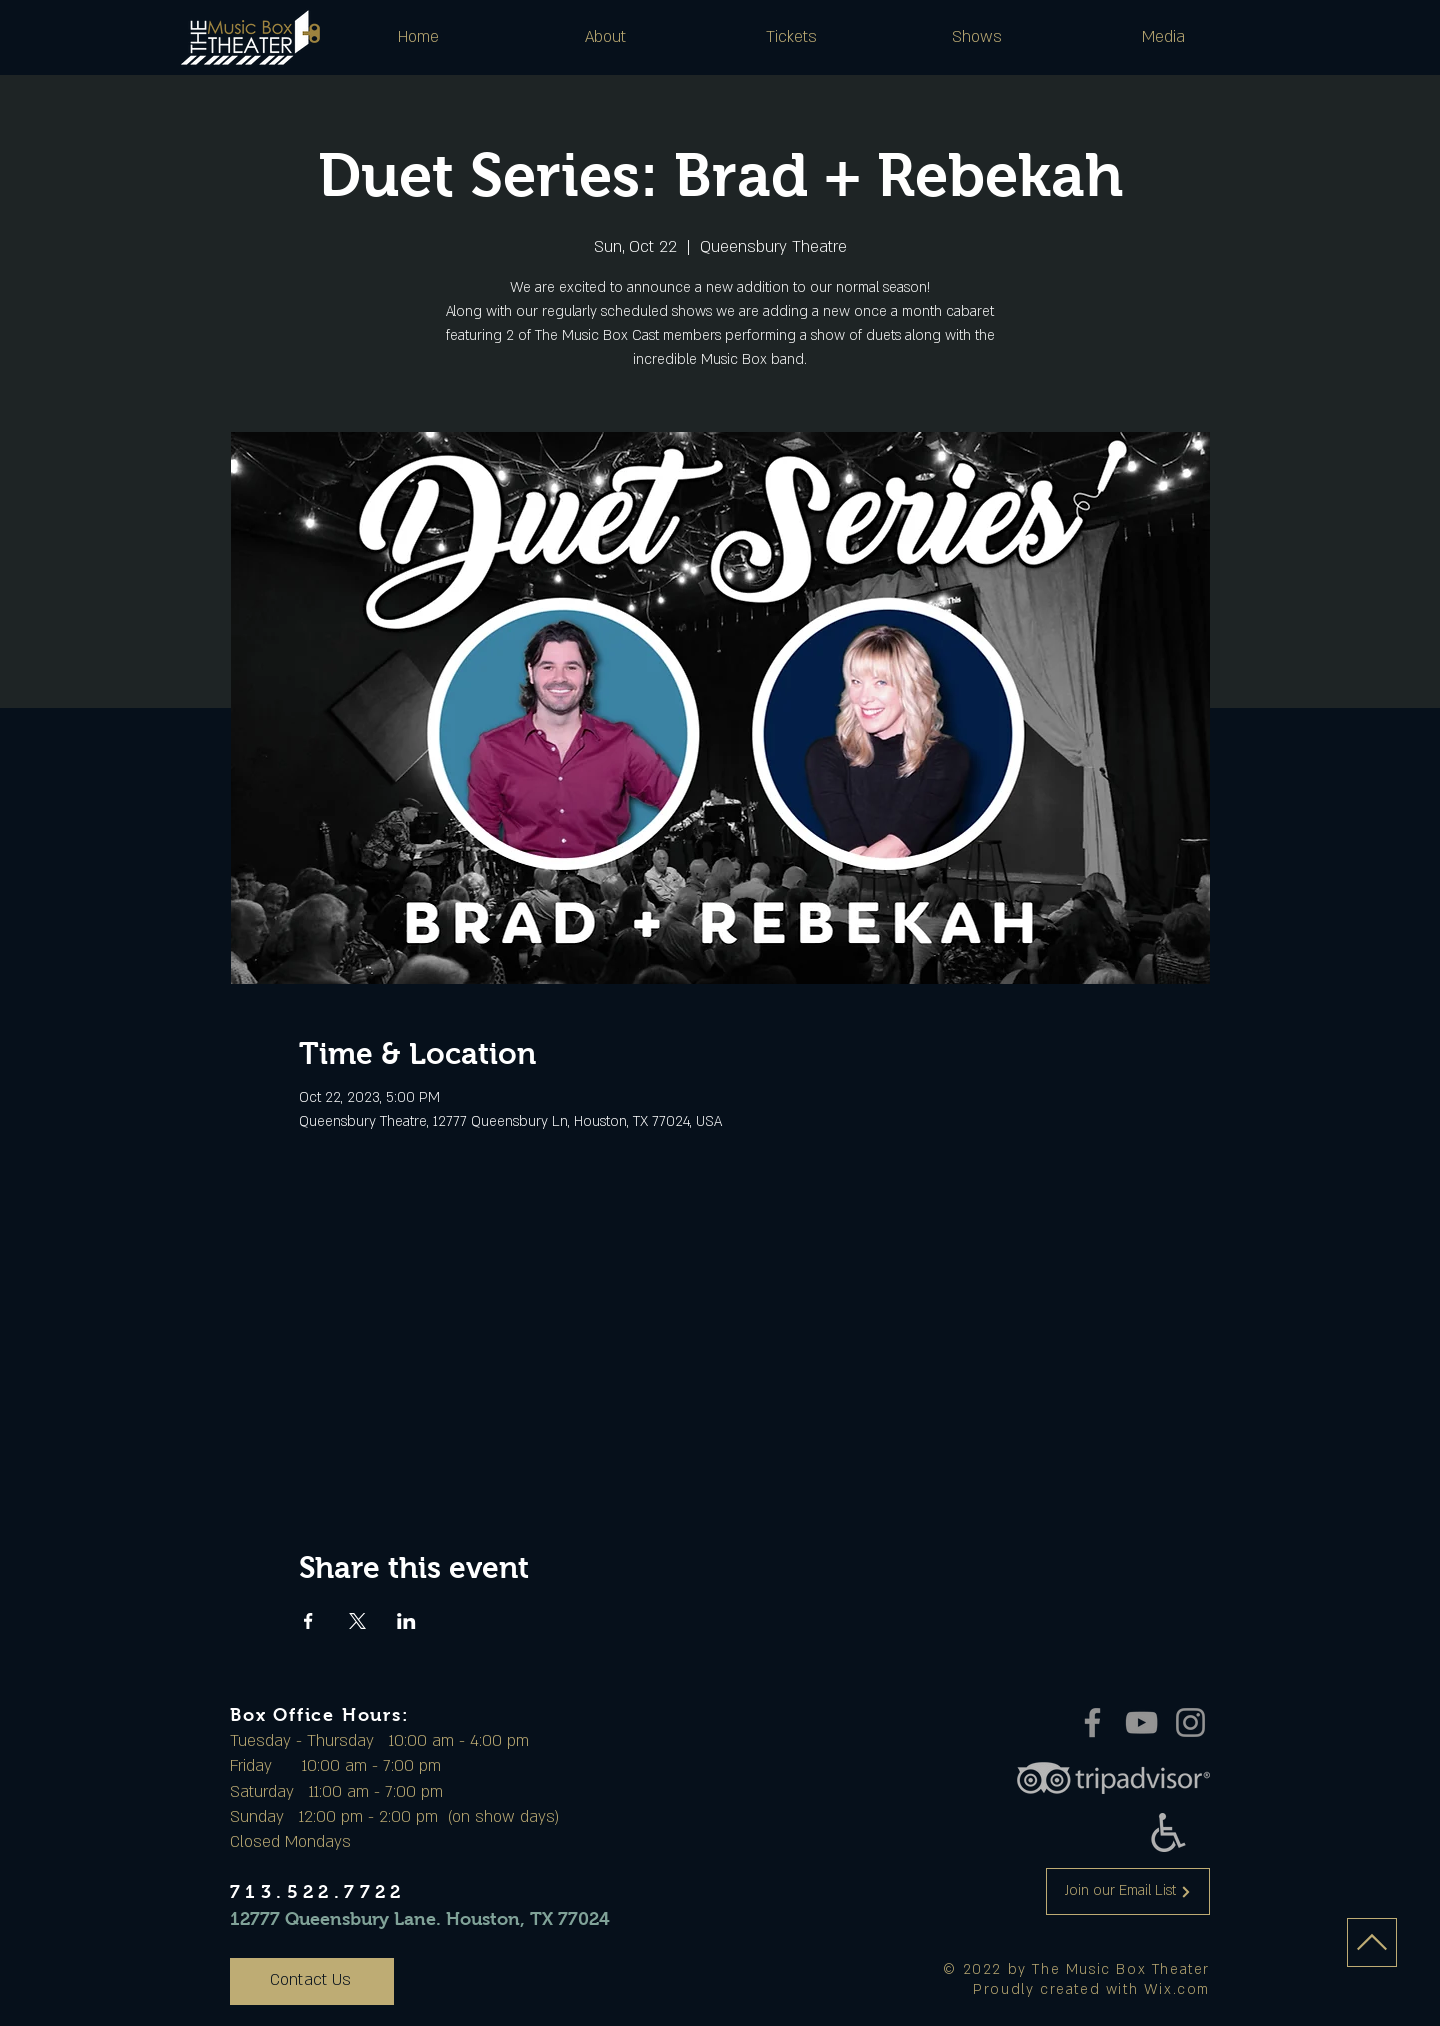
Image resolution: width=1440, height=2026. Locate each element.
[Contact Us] (312, 1981)
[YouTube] (1141, 1722)
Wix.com (1177, 1989)
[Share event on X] (357, 1621)
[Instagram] (1190, 1722)
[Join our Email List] (1128, 1891)
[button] (605, 37)
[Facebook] (1092, 1722)
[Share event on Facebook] (308, 1621)
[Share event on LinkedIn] (406, 1621)
